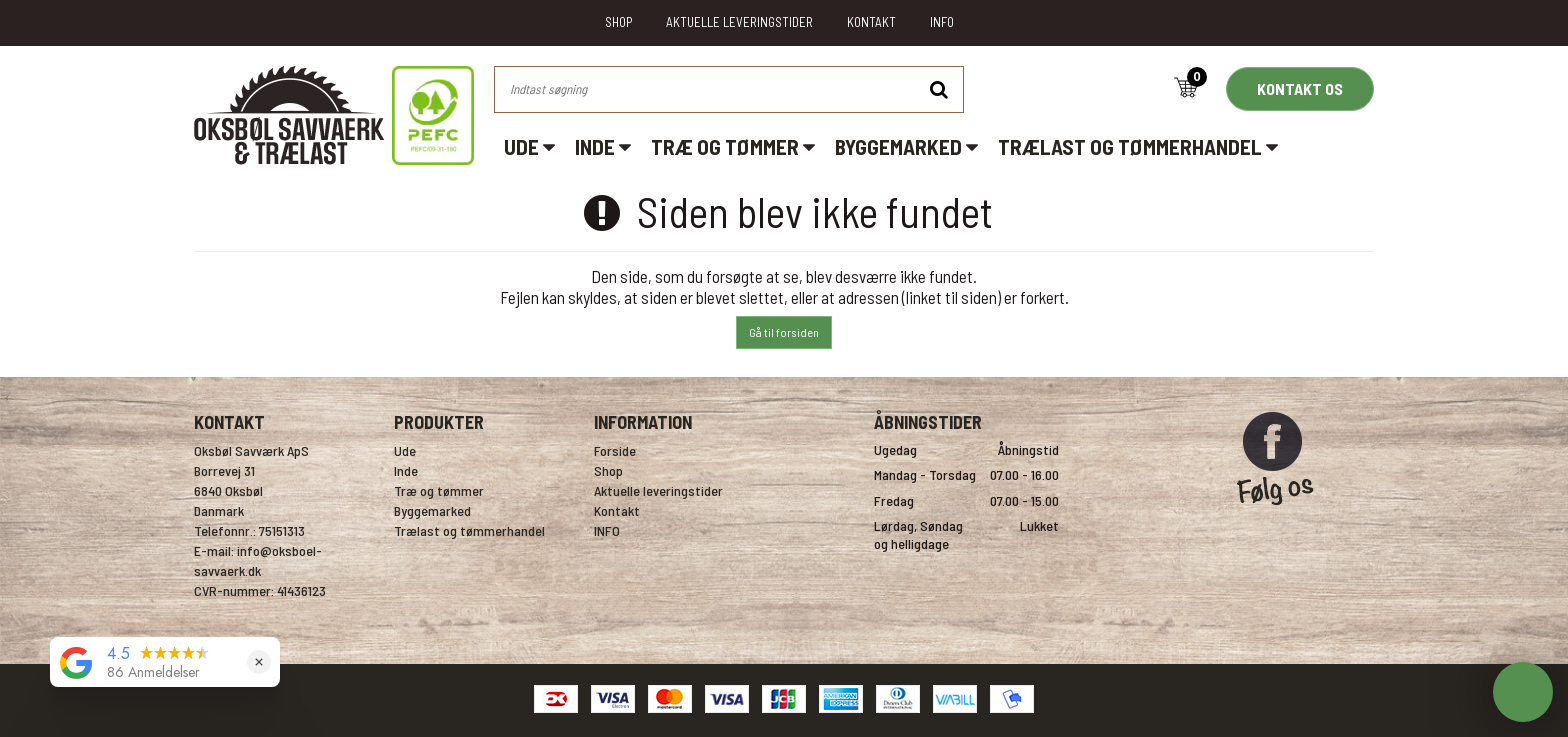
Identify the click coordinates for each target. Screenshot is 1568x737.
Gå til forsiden (784, 332)
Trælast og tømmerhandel (1138, 146)
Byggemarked (906, 146)
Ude (529, 146)
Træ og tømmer (733, 146)
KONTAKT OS (1300, 88)
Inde (603, 146)
